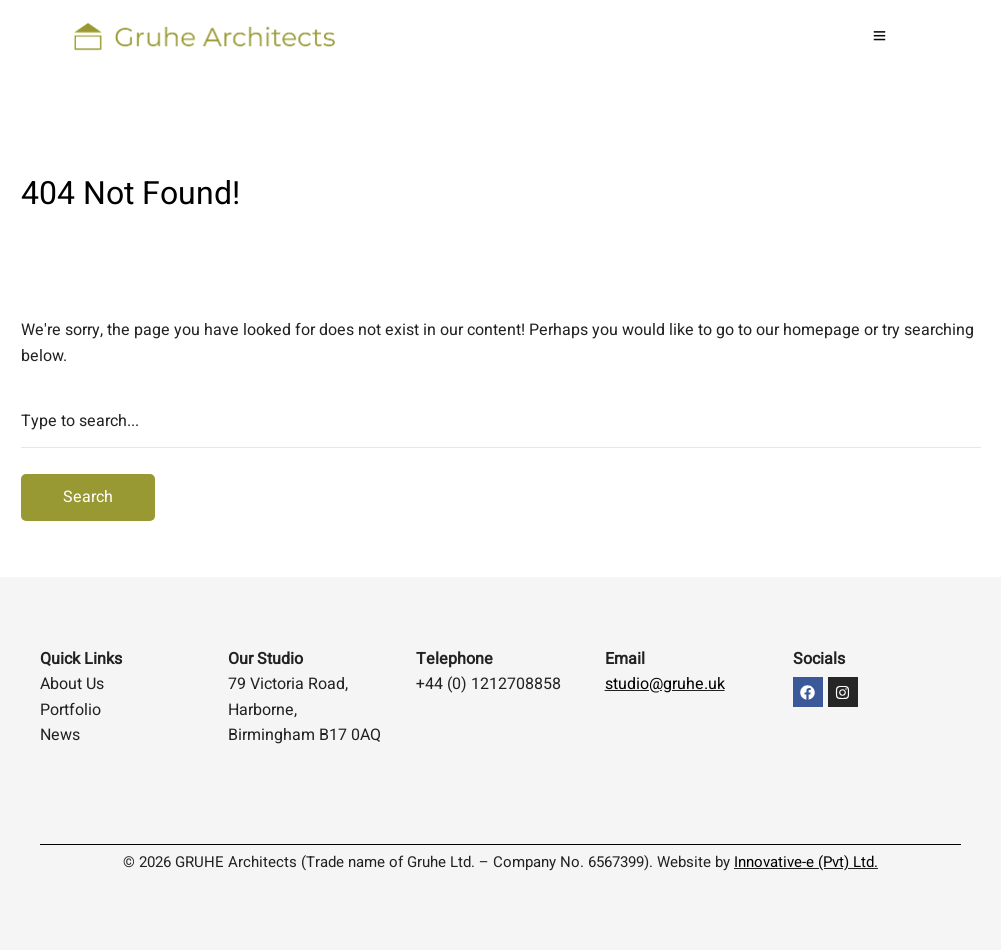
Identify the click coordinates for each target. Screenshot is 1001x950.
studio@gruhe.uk (665, 684)
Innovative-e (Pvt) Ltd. (806, 862)
